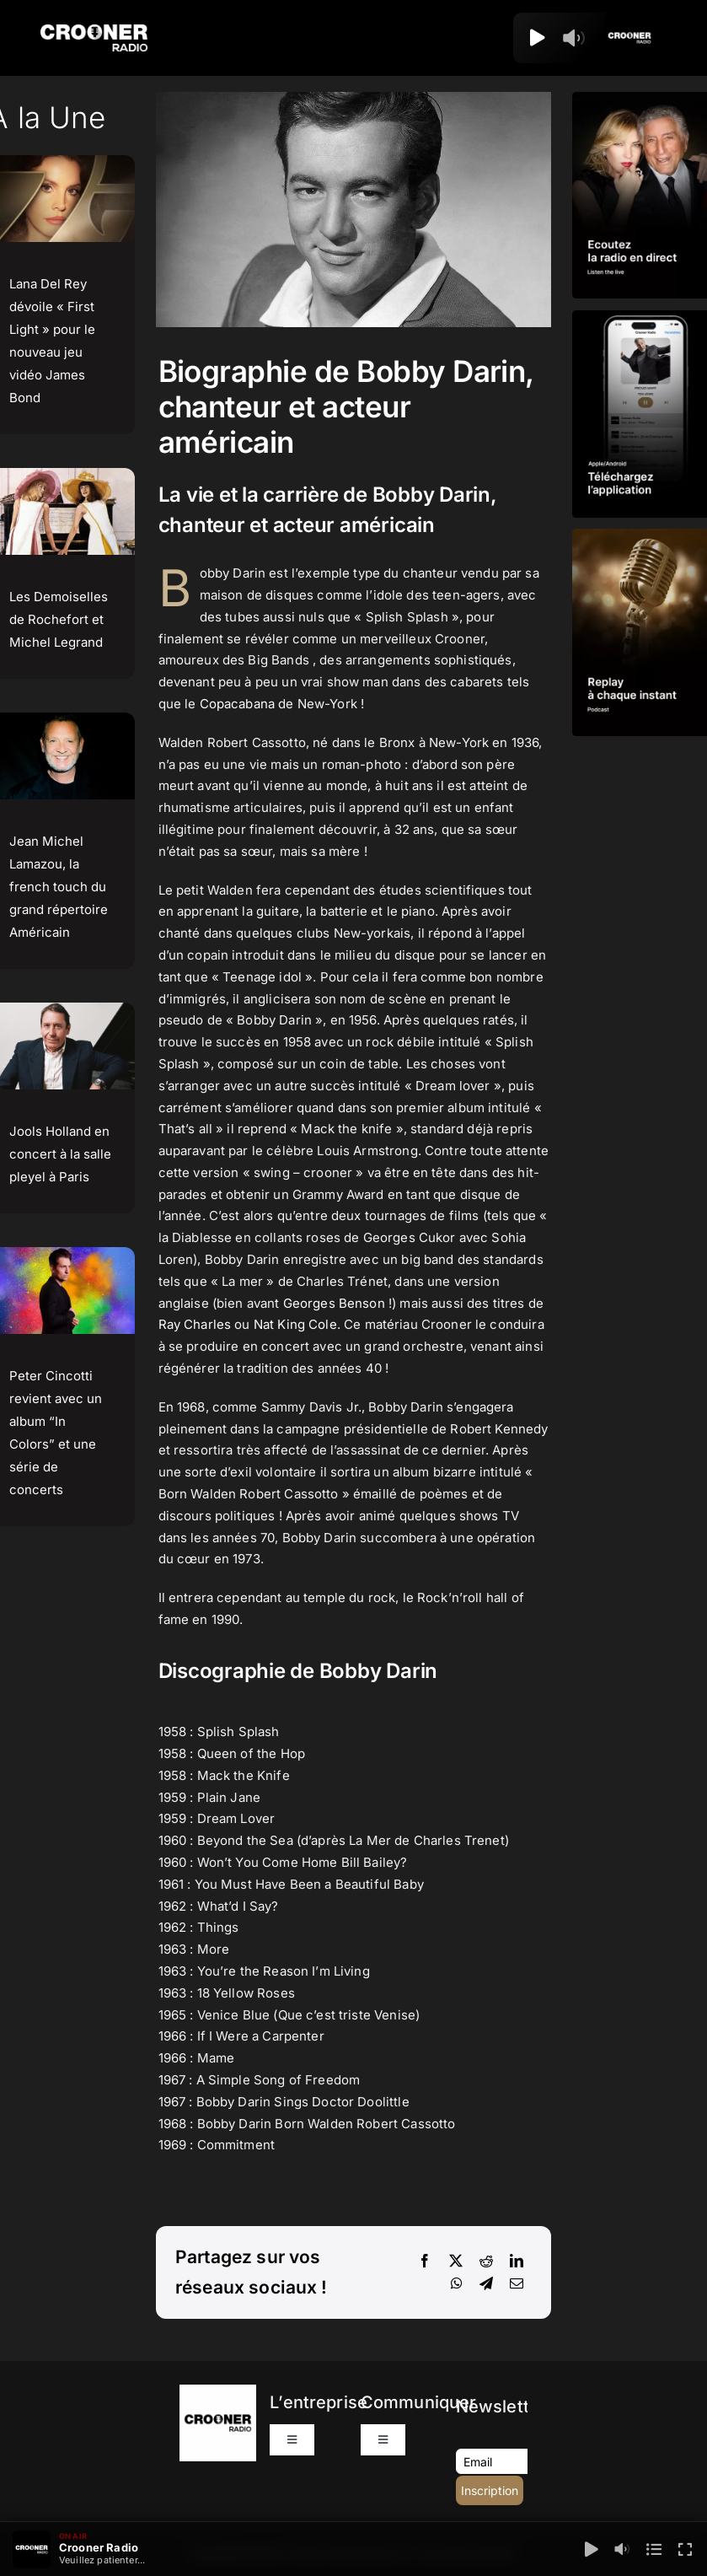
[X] (456, 2261)
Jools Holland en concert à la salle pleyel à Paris (60, 1154)
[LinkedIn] (516, 2261)
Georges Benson (334, 1303)
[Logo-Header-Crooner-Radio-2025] (93, 31)
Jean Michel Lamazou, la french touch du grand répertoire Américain (58, 886)
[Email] (516, 2284)
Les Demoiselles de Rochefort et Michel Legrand (58, 619)
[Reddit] (486, 2261)
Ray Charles (195, 1324)
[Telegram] (486, 2284)
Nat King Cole (295, 1324)
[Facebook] (425, 2261)
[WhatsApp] (456, 2284)
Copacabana (238, 704)
